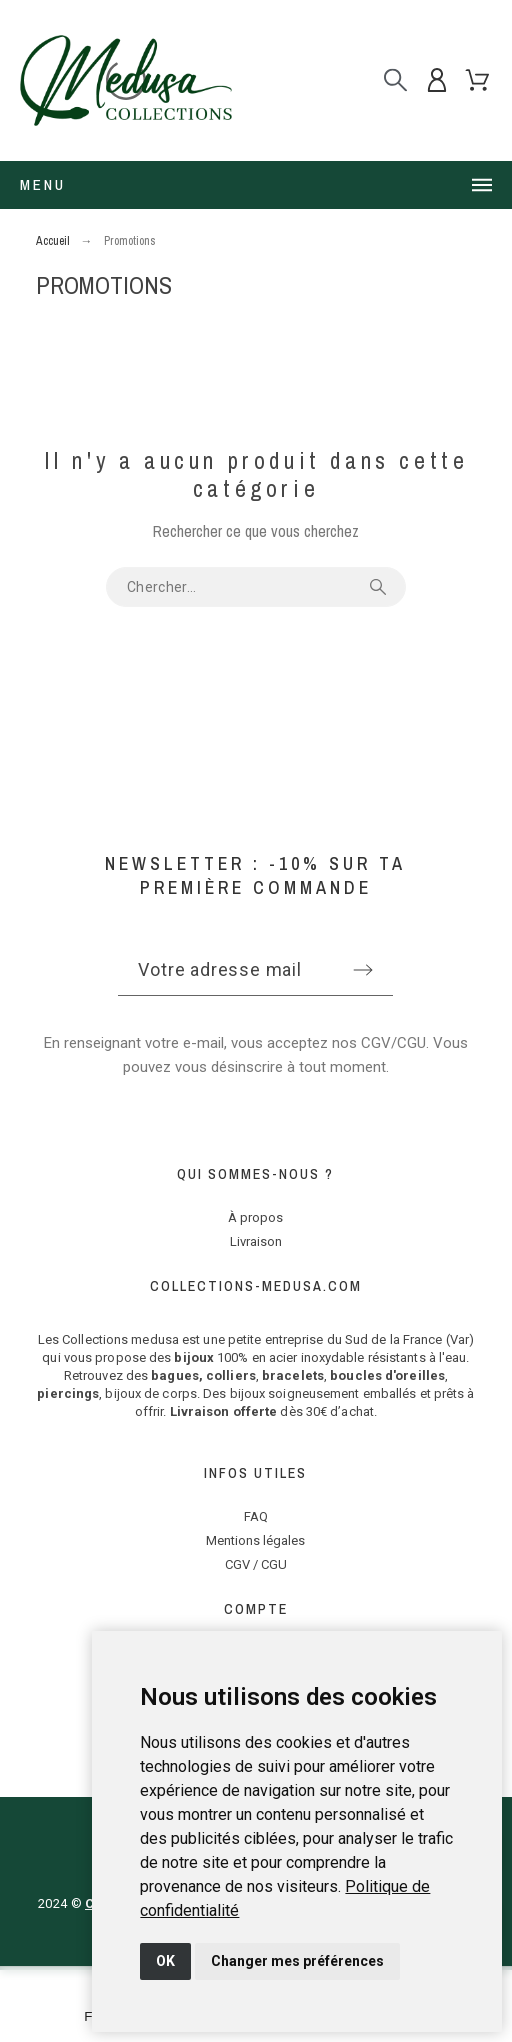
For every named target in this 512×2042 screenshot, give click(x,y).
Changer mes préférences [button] (297, 1961)
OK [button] (165, 1961)
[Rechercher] (395, 80)
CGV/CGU (393, 1043)
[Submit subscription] (363, 970)
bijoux (194, 1357)
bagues (175, 1375)
